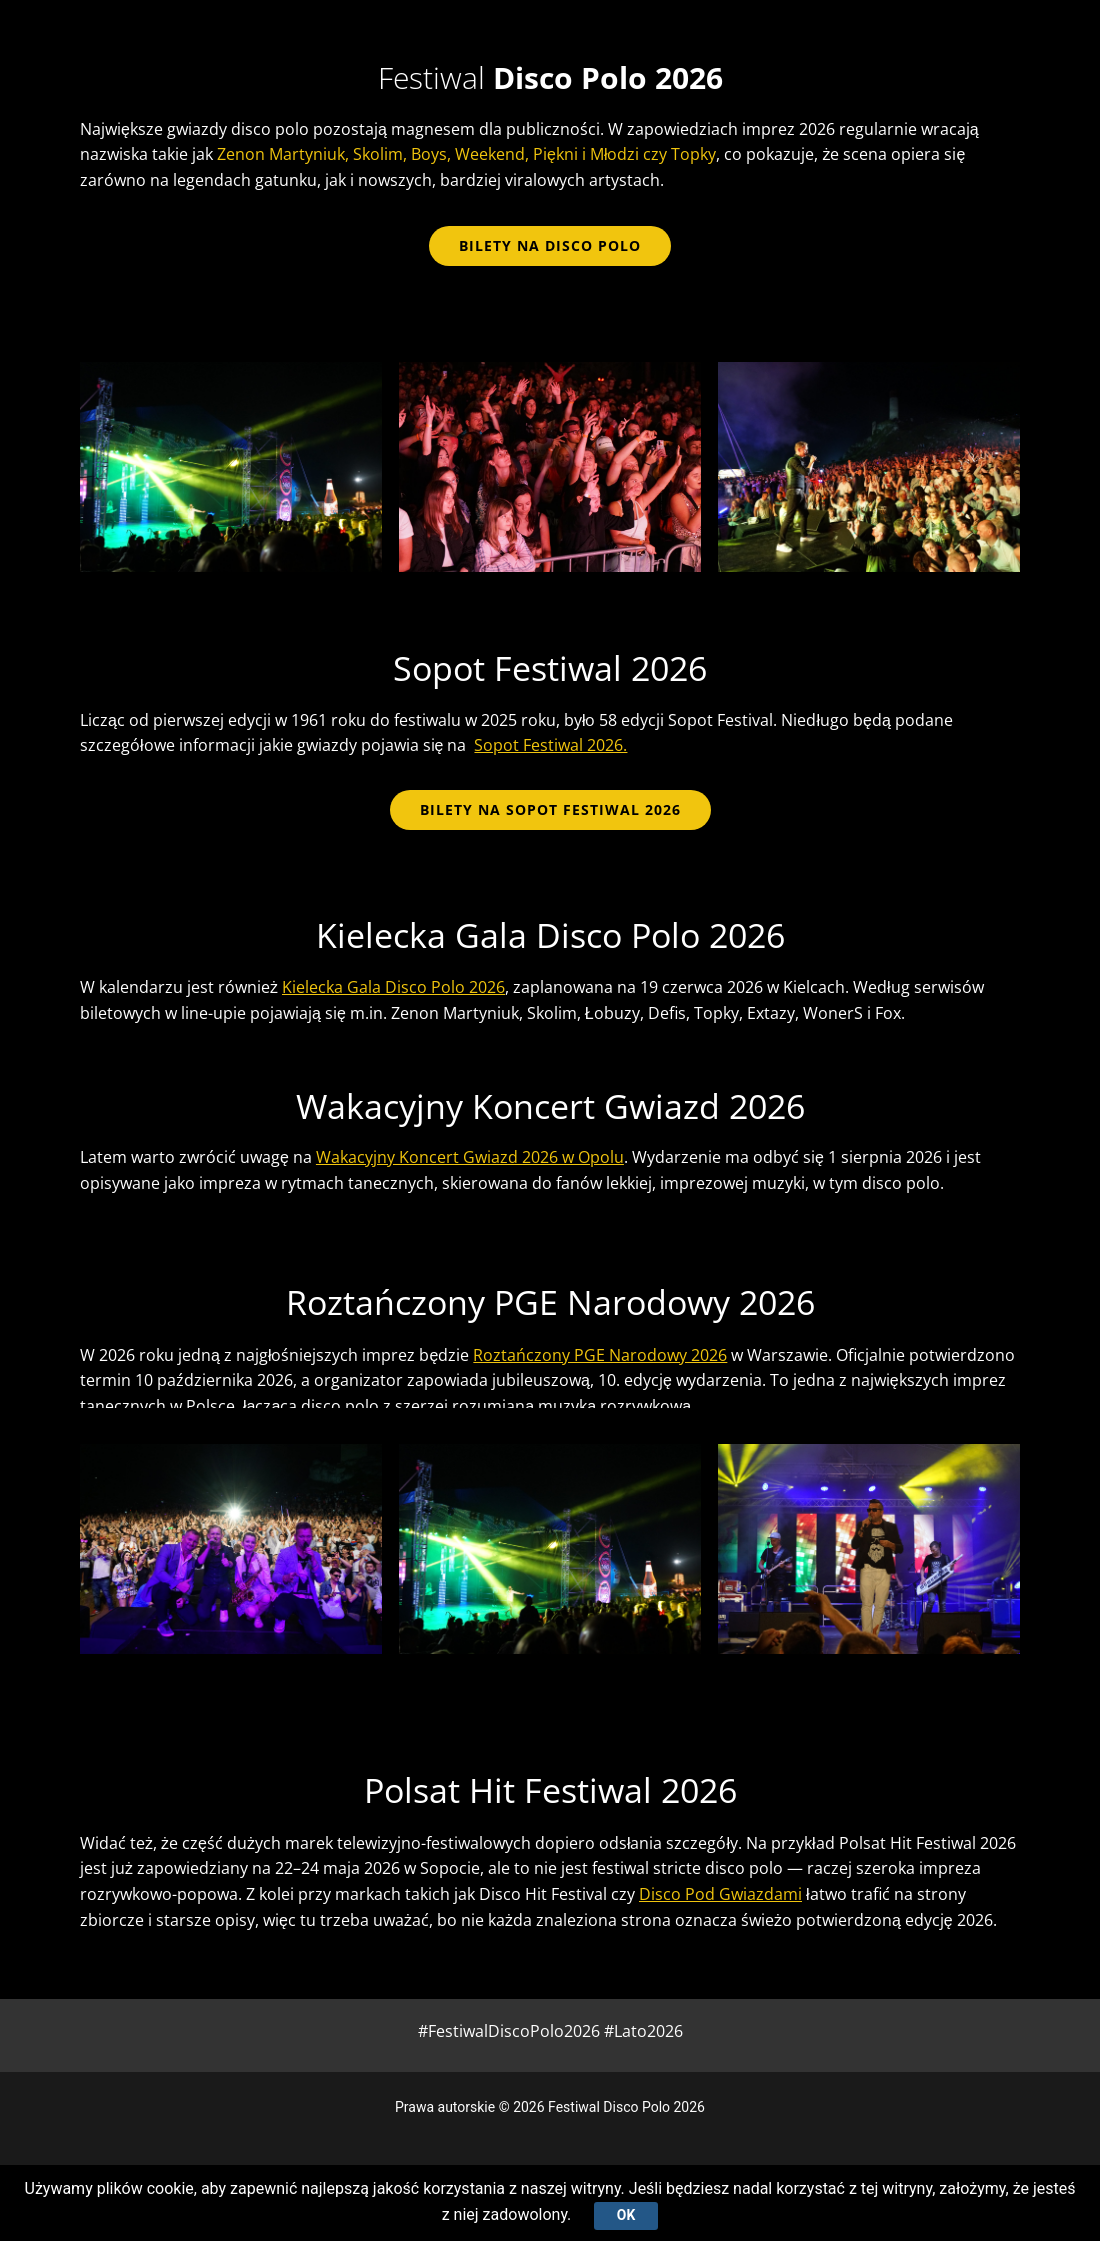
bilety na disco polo (550, 245)
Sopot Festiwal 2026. (550, 745)
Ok (626, 2215)
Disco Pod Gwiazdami (720, 1894)
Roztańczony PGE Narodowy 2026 (600, 1355)
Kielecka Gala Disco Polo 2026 (393, 987)
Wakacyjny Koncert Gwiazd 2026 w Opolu (470, 1157)
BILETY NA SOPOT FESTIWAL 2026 (550, 809)
